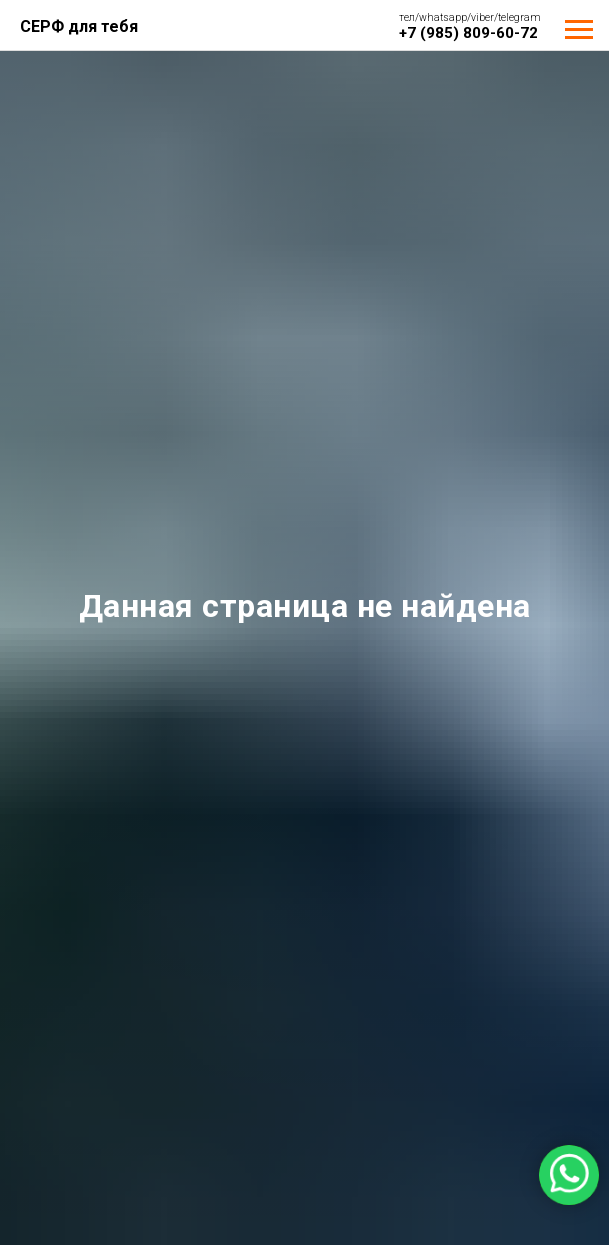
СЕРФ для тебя (79, 26)
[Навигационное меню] (579, 30)
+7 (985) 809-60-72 (468, 33)
